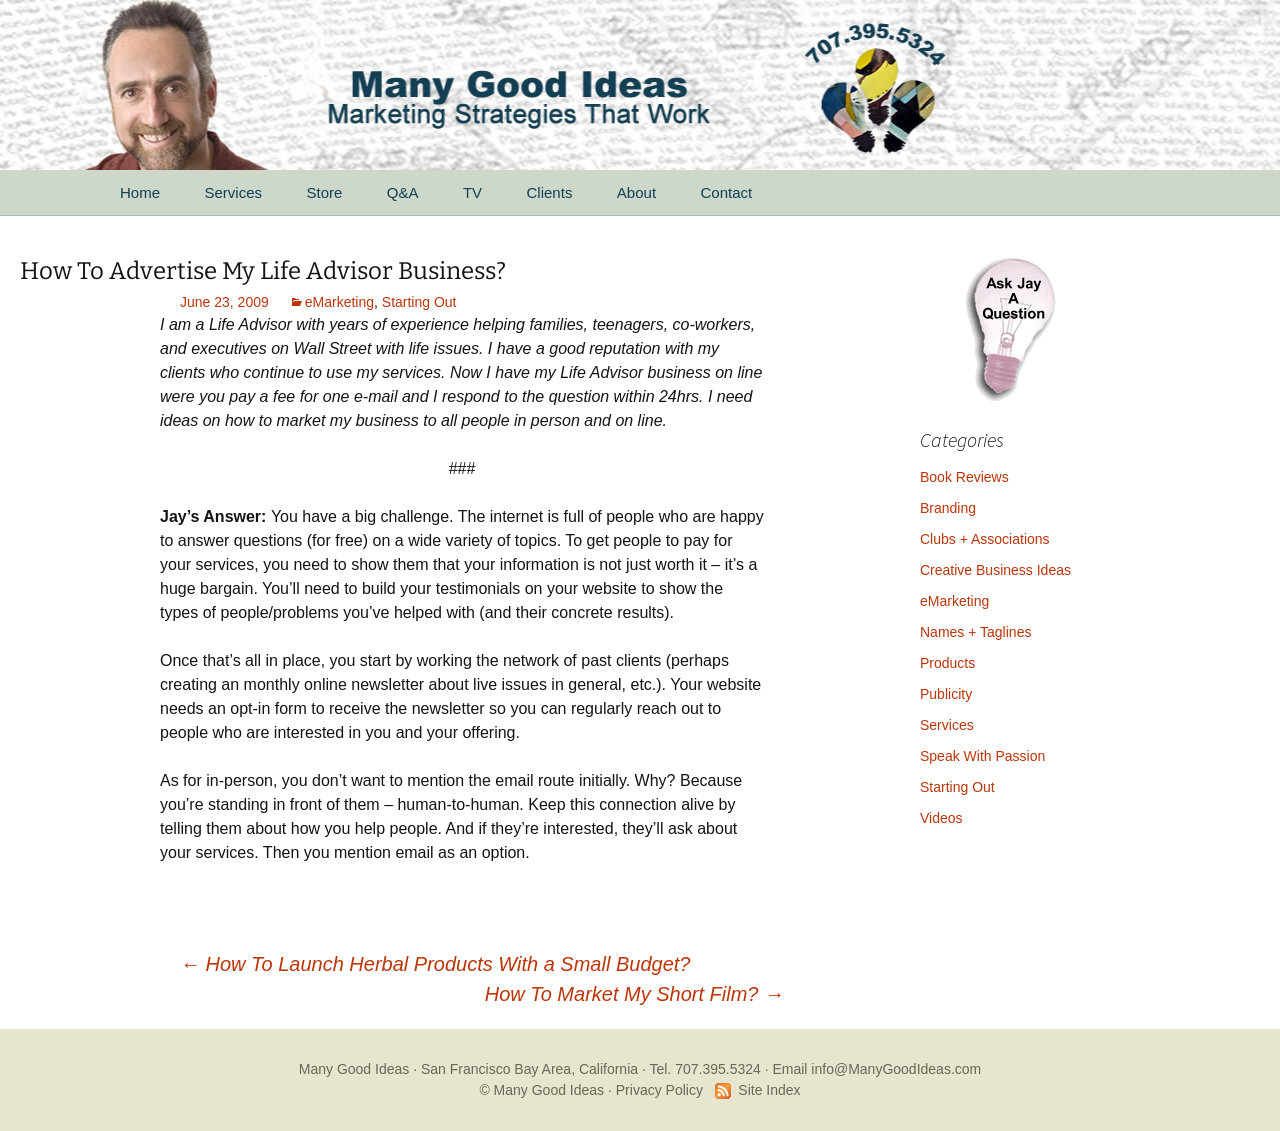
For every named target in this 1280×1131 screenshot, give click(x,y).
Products (947, 663)
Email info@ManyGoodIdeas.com (876, 1069)
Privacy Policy (659, 1090)
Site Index (769, 1090)
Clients (550, 192)
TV (472, 192)
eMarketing (339, 302)
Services (233, 192)
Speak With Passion (982, 756)
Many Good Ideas (354, 1069)
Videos (941, 818)
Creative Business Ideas (995, 570)
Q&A (403, 192)
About (636, 192)
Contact (727, 192)
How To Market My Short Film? (634, 994)
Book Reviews (964, 477)
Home (140, 192)
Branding (948, 508)
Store (324, 192)
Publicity (946, 694)
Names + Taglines (975, 632)
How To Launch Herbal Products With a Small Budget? (435, 964)
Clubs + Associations (985, 539)
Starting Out (419, 302)
